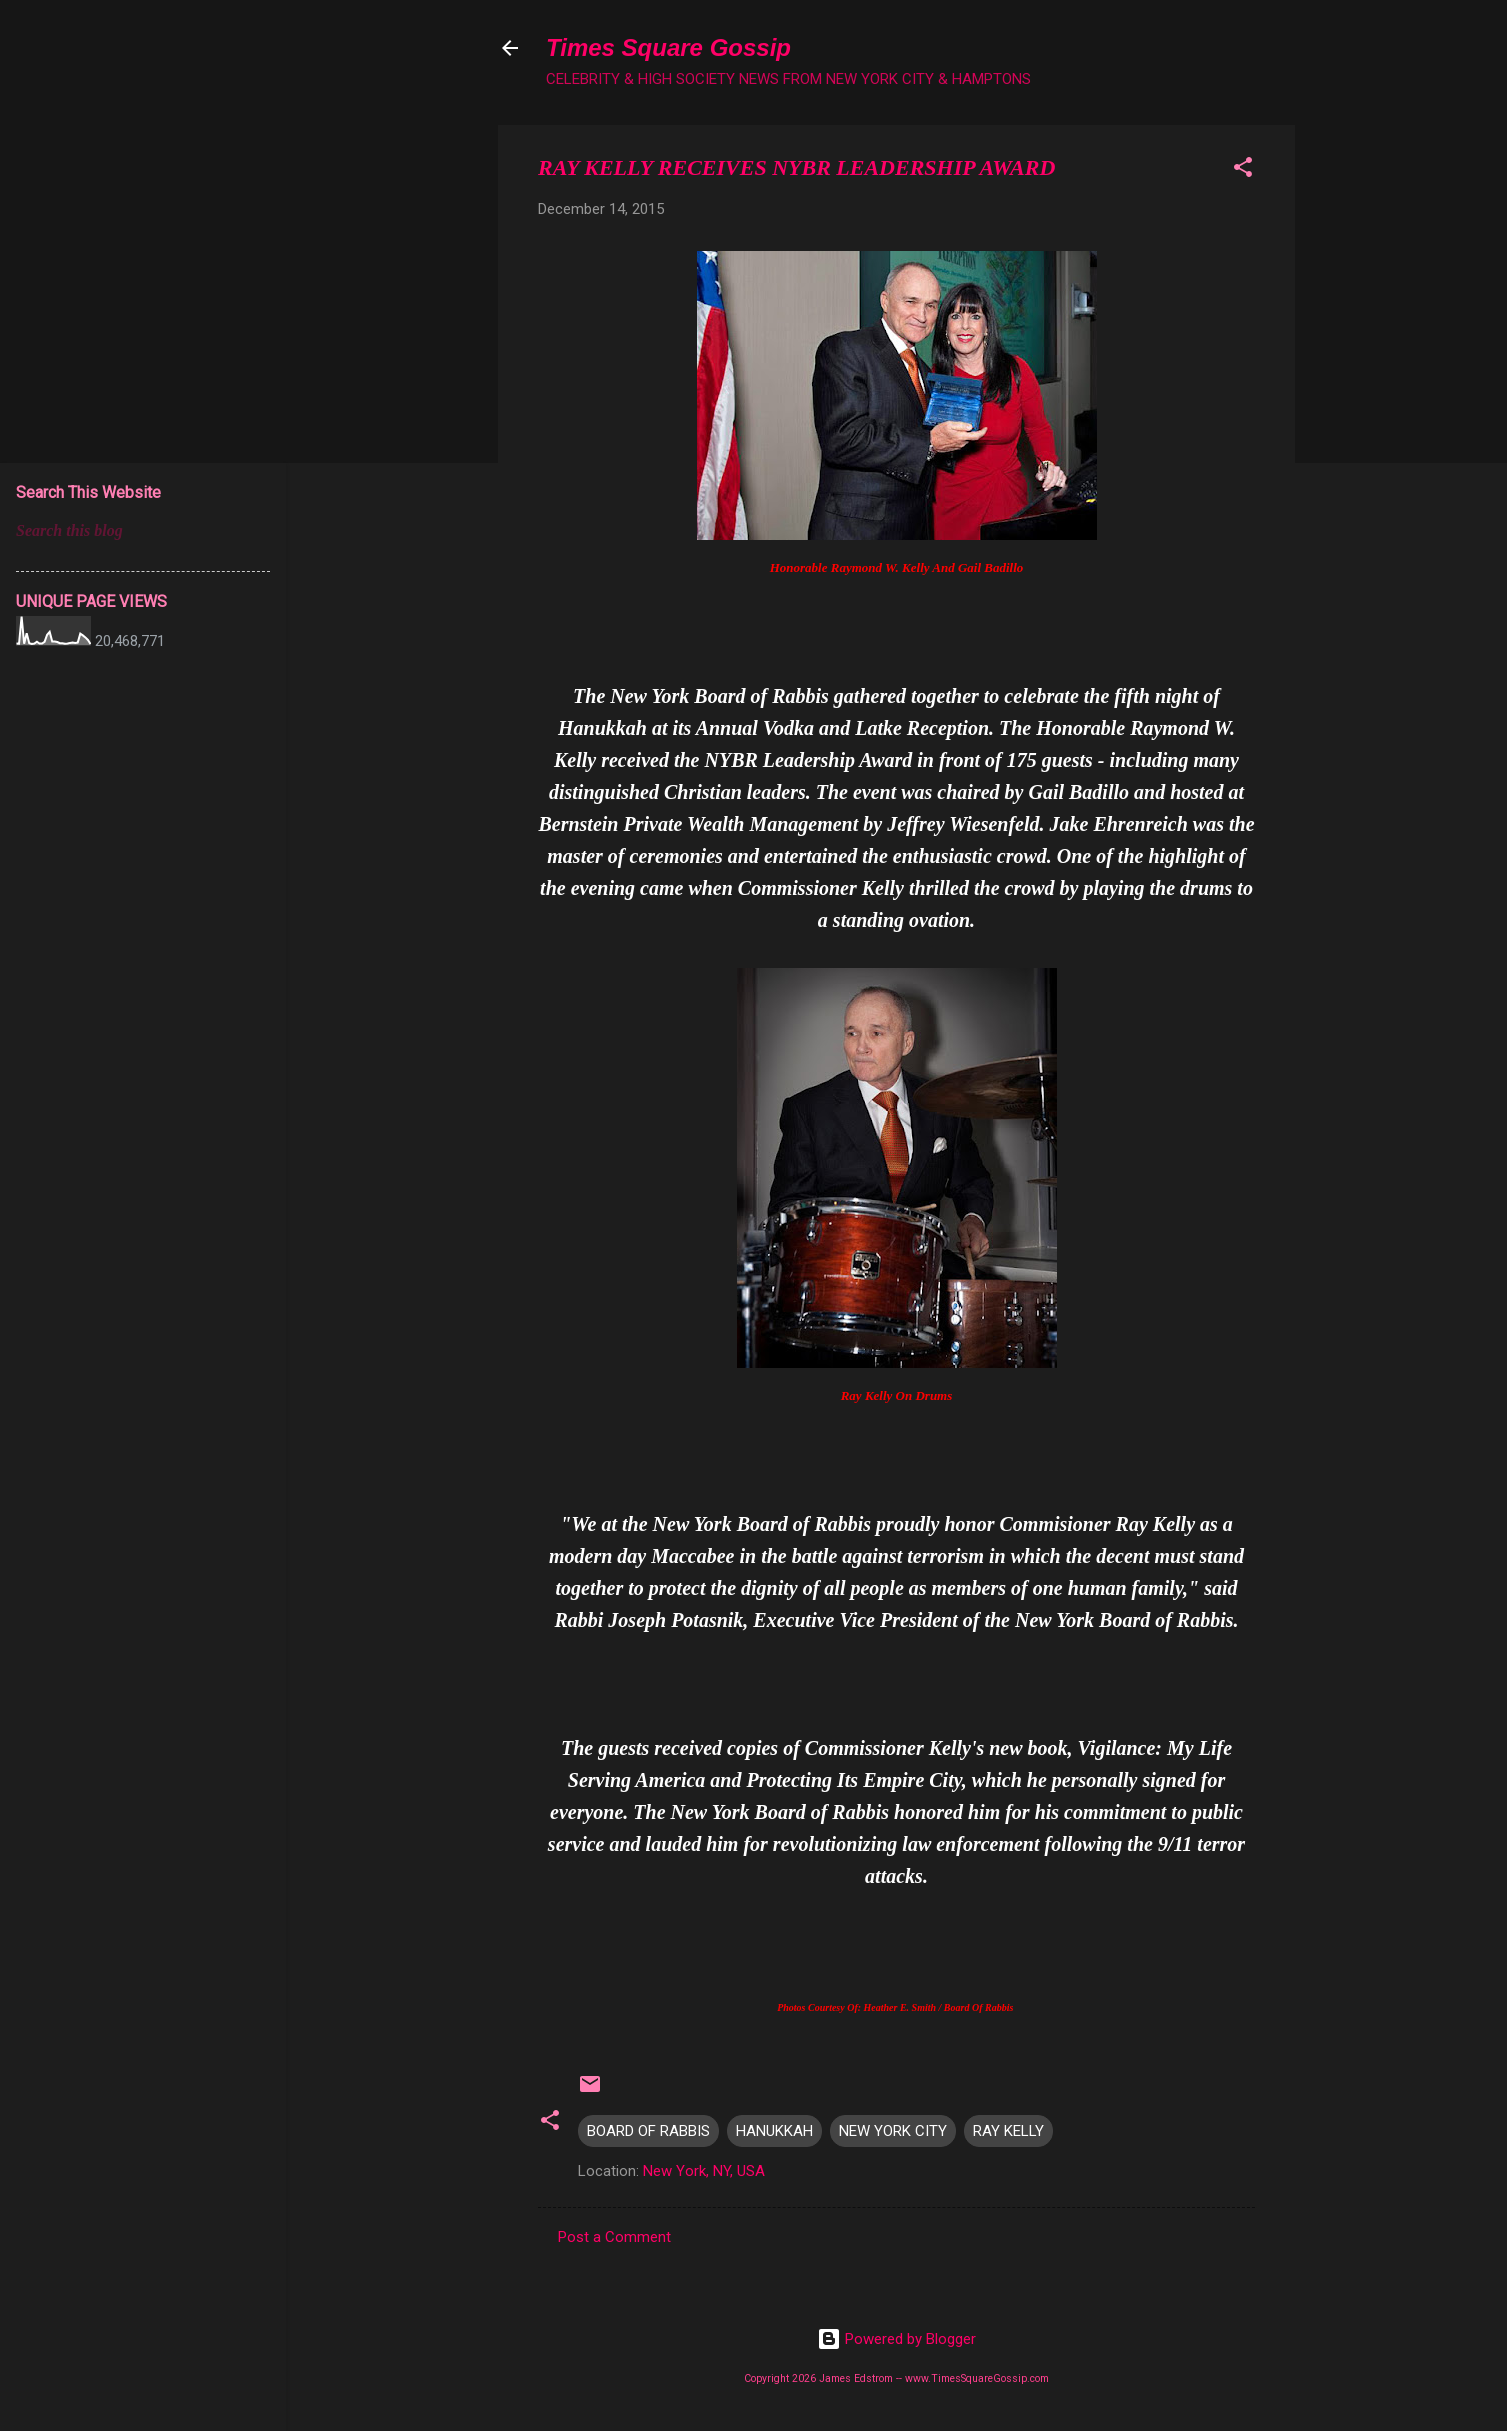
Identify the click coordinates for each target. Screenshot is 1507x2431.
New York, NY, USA (704, 2171)
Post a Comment (614, 2237)
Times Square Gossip (668, 47)
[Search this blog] (143, 531)
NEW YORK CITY (893, 2131)
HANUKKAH (774, 2131)
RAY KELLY (1008, 2131)
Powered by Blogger (896, 2339)
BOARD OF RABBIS (648, 2131)
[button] (1243, 170)
